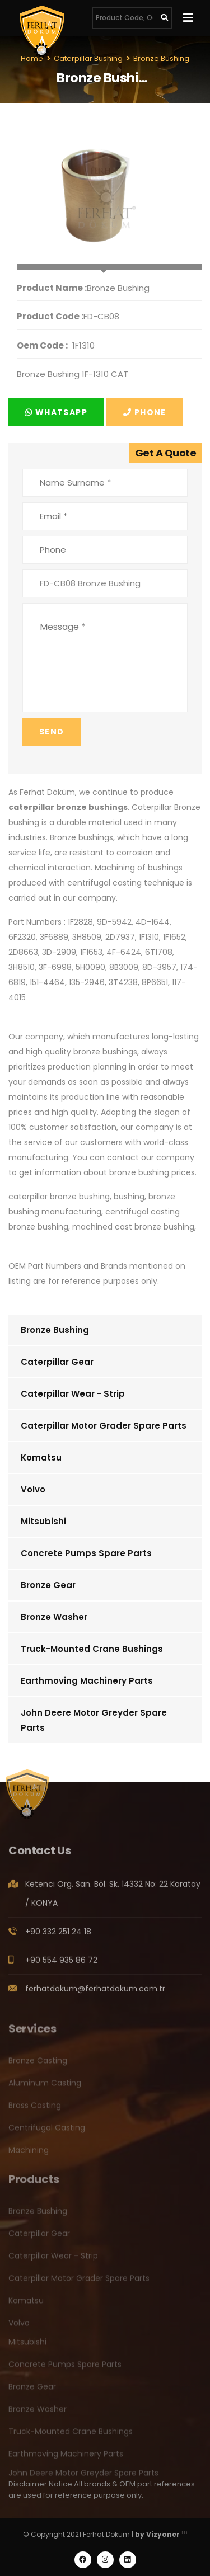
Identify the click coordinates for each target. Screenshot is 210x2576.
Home (32, 58)
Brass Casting (34, 2110)
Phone (144, 412)
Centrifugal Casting (46, 2132)
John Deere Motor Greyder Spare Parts (94, 1720)
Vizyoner (163, 2534)
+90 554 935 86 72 (61, 1965)
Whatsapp (56, 412)
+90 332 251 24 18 (58, 1936)
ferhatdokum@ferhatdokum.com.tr (95, 1993)
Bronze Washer (54, 1617)
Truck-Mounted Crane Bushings (92, 1649)
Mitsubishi (43, 1521)
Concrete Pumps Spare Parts (86, 1553)
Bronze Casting (37, 2065)
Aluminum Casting (44, 2087)
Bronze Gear (48, 1585)
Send (51, 731)
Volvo (33, 1489)
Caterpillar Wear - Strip (73, 1394)
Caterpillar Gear (57, 1362)
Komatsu (41, 1457)
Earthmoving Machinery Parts (87, 1681)
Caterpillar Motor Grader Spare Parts (103, 1425)
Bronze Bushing (55, 1330)
